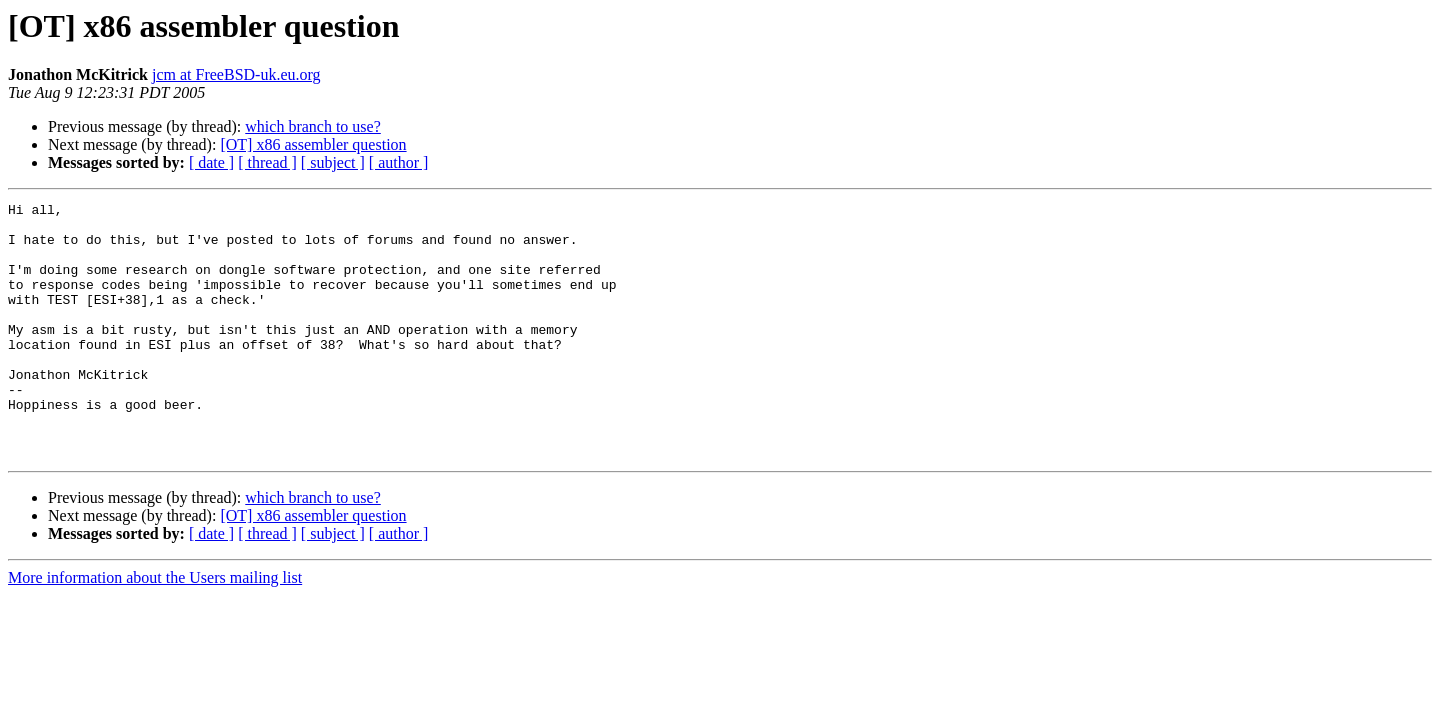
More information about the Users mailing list (155, 628)
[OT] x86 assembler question (313, 144)
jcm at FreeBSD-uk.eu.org (236, 74)
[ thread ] (267, 162)
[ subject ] (333, 162)
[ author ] (399, 162)
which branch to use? (313, 126)
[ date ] (211, 162)
